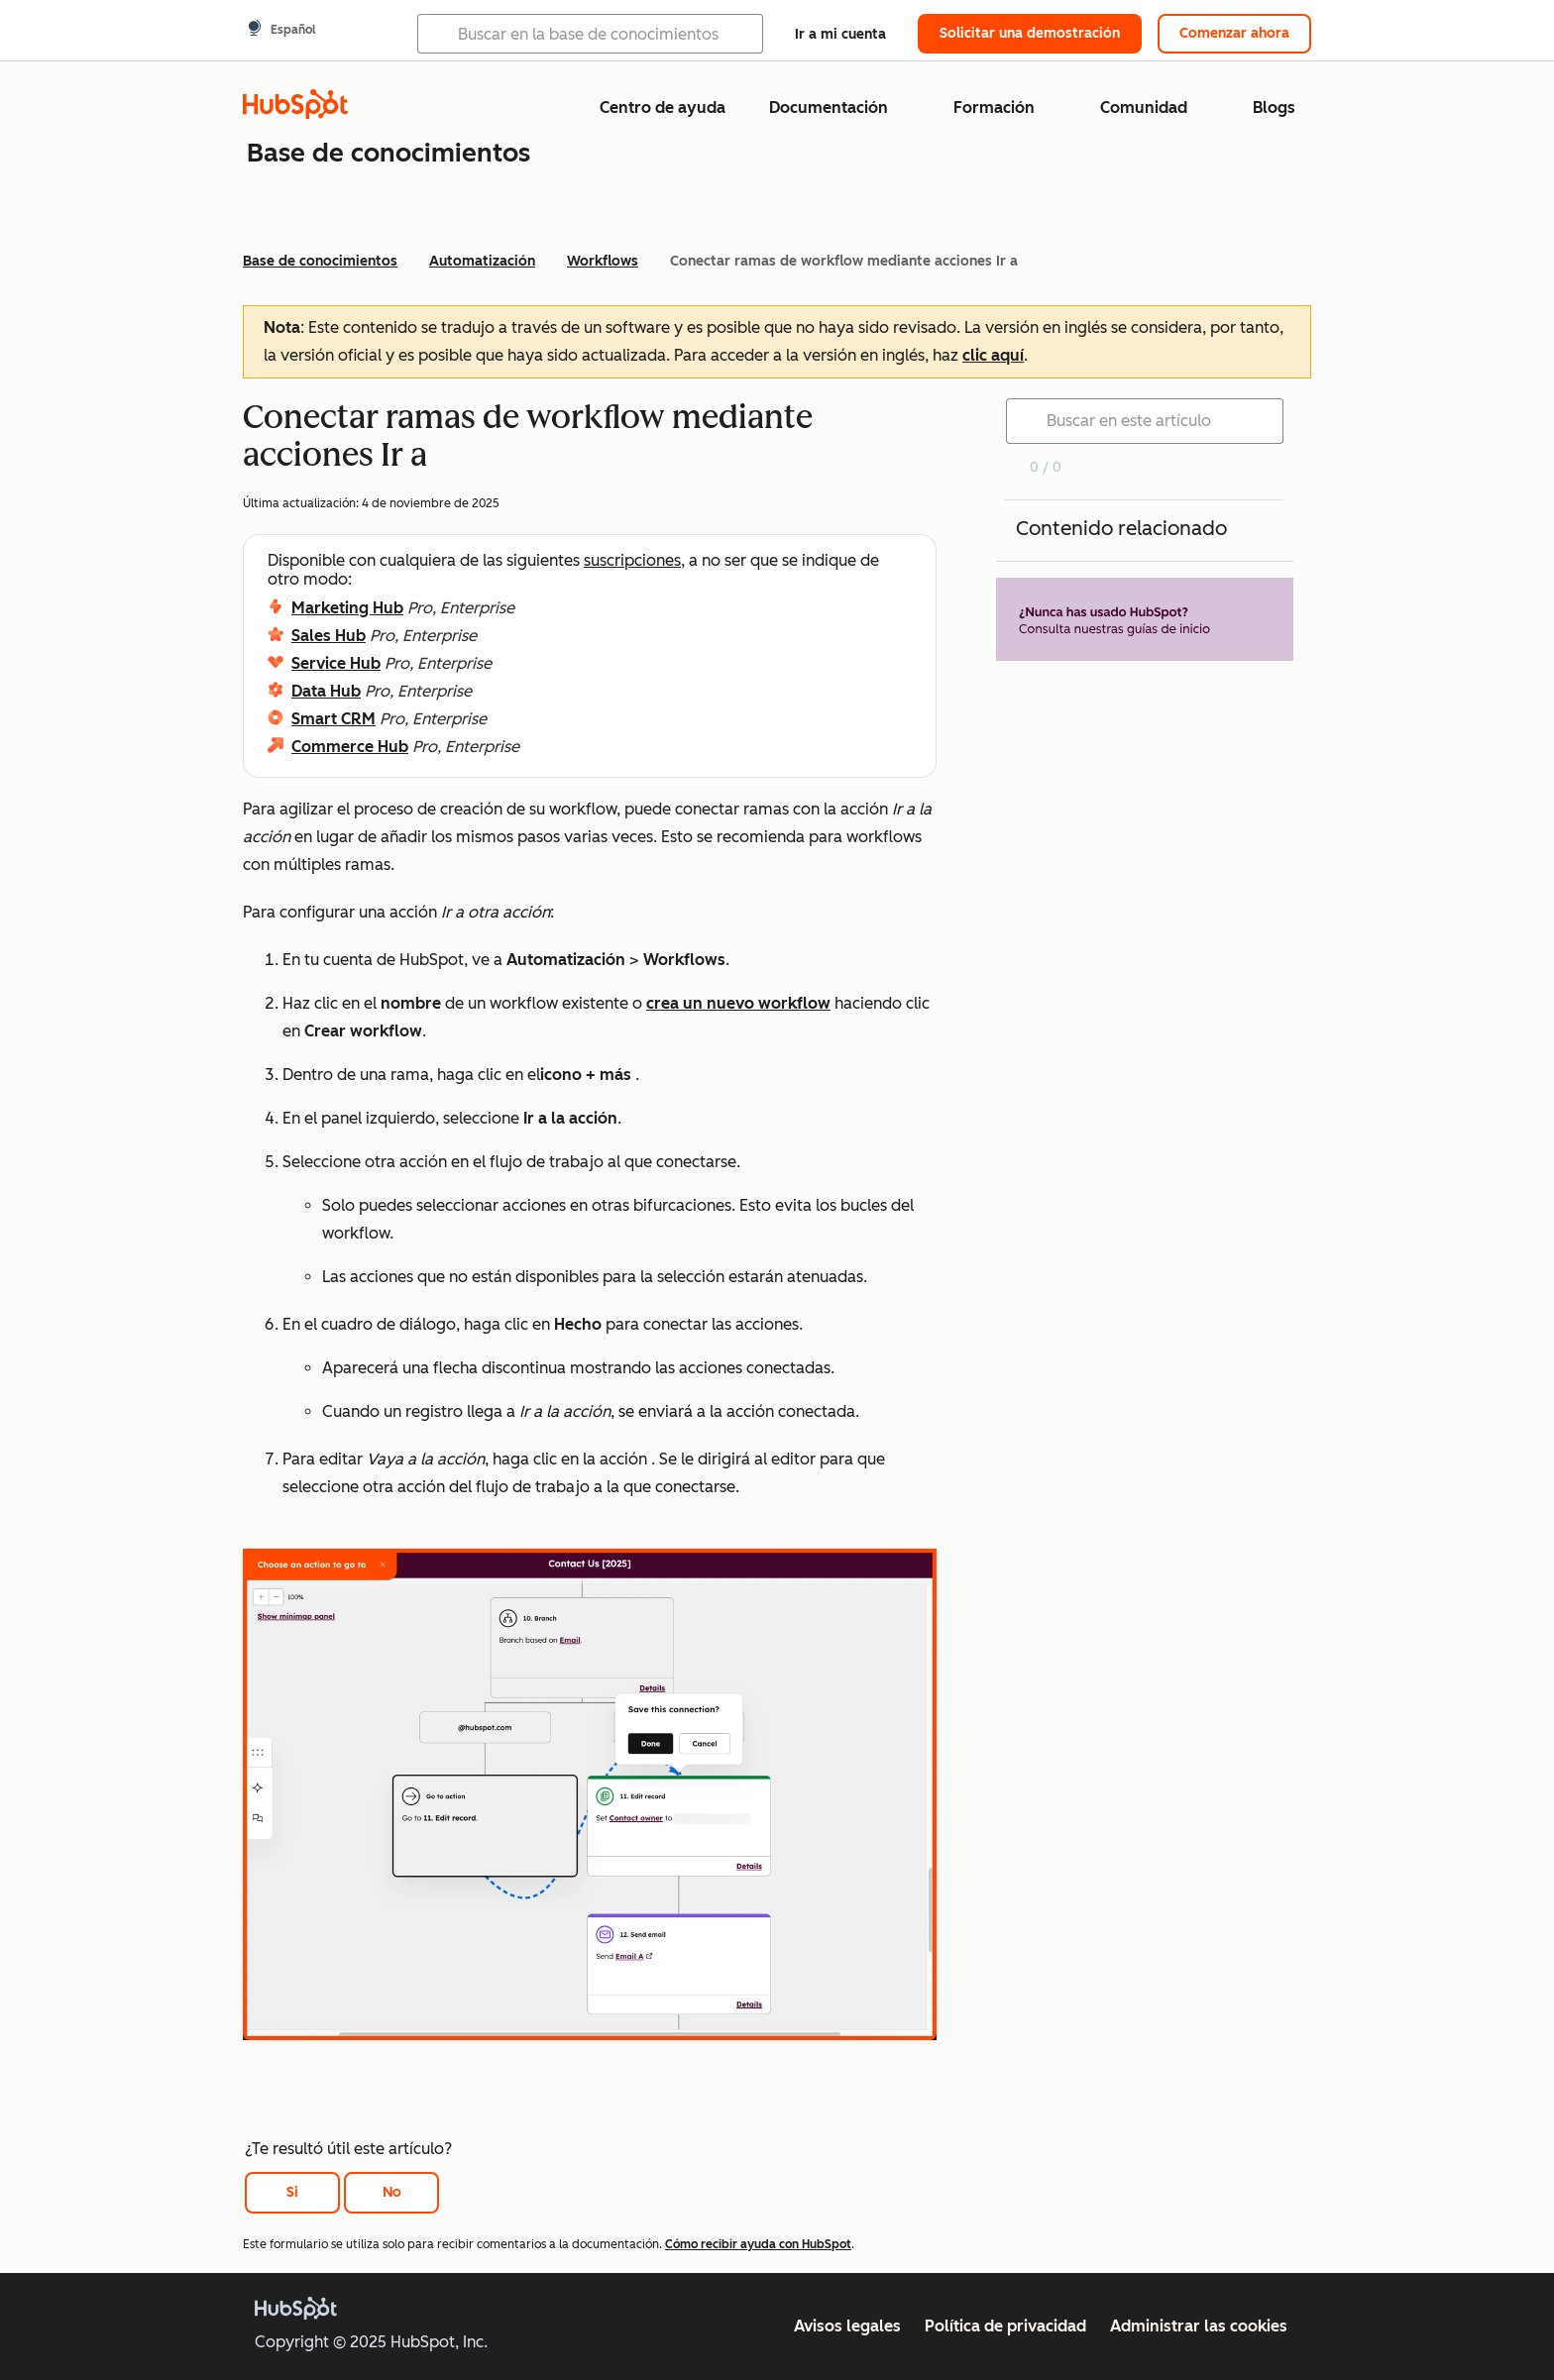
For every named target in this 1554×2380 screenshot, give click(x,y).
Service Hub (336, 663)
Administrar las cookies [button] (1198, 2326)
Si (292, 2192)
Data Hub (326, 691)
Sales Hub (328, 635)
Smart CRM (333, 718)
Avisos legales (847, 2326)
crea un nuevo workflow (738, 1003)
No (392, 2192)
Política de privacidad (1005, 2326)
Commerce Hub (349, 746)
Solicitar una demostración (1030, 33)
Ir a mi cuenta (840, 34)
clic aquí (993, 355)
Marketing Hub (347, 607)
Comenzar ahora (1234, 33)
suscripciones (632, 560)
